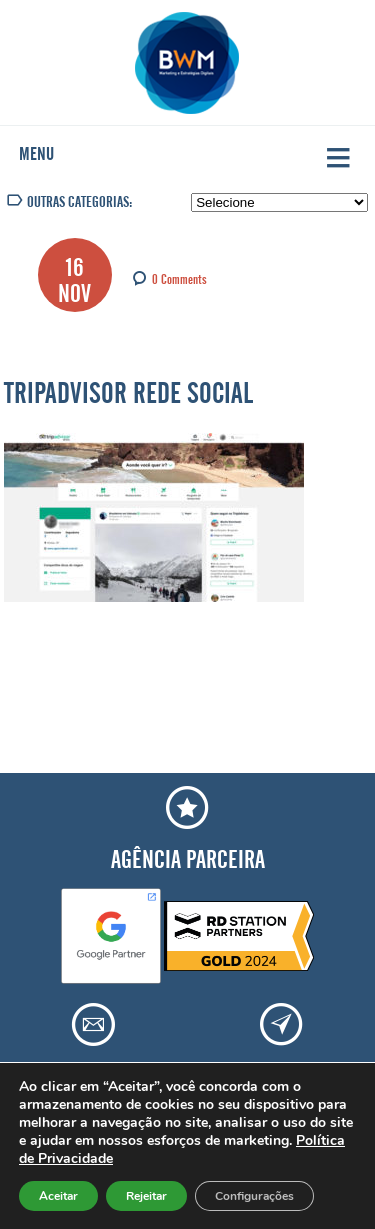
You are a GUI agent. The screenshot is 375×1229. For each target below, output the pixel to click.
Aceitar (58, 1196)
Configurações (254, 1196)
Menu (36, 150)
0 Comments (179, 277)
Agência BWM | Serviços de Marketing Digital (187, 62)
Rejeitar (146, 1196)
